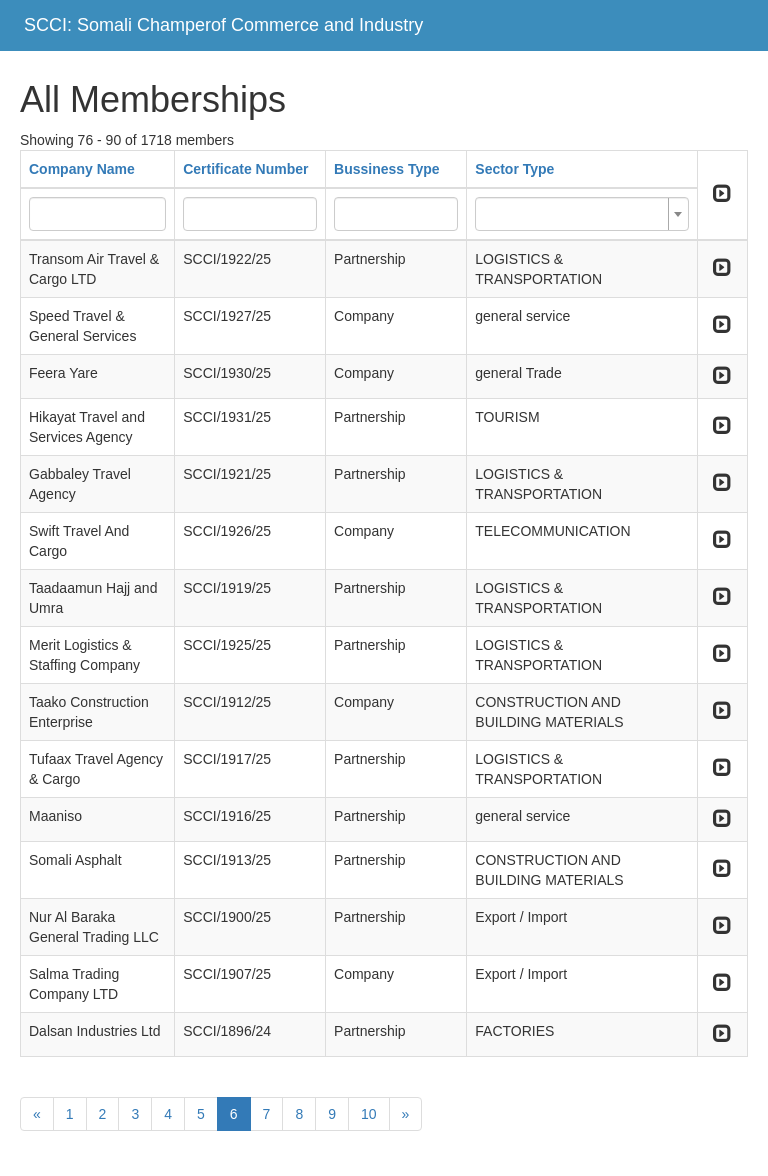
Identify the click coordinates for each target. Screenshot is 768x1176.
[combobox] (581, 214)
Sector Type (514, 169)
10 (369, 1114)
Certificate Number (245, 169)
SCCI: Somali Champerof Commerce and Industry (223, 25)
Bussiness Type (387, 169)
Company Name (82, 169)
